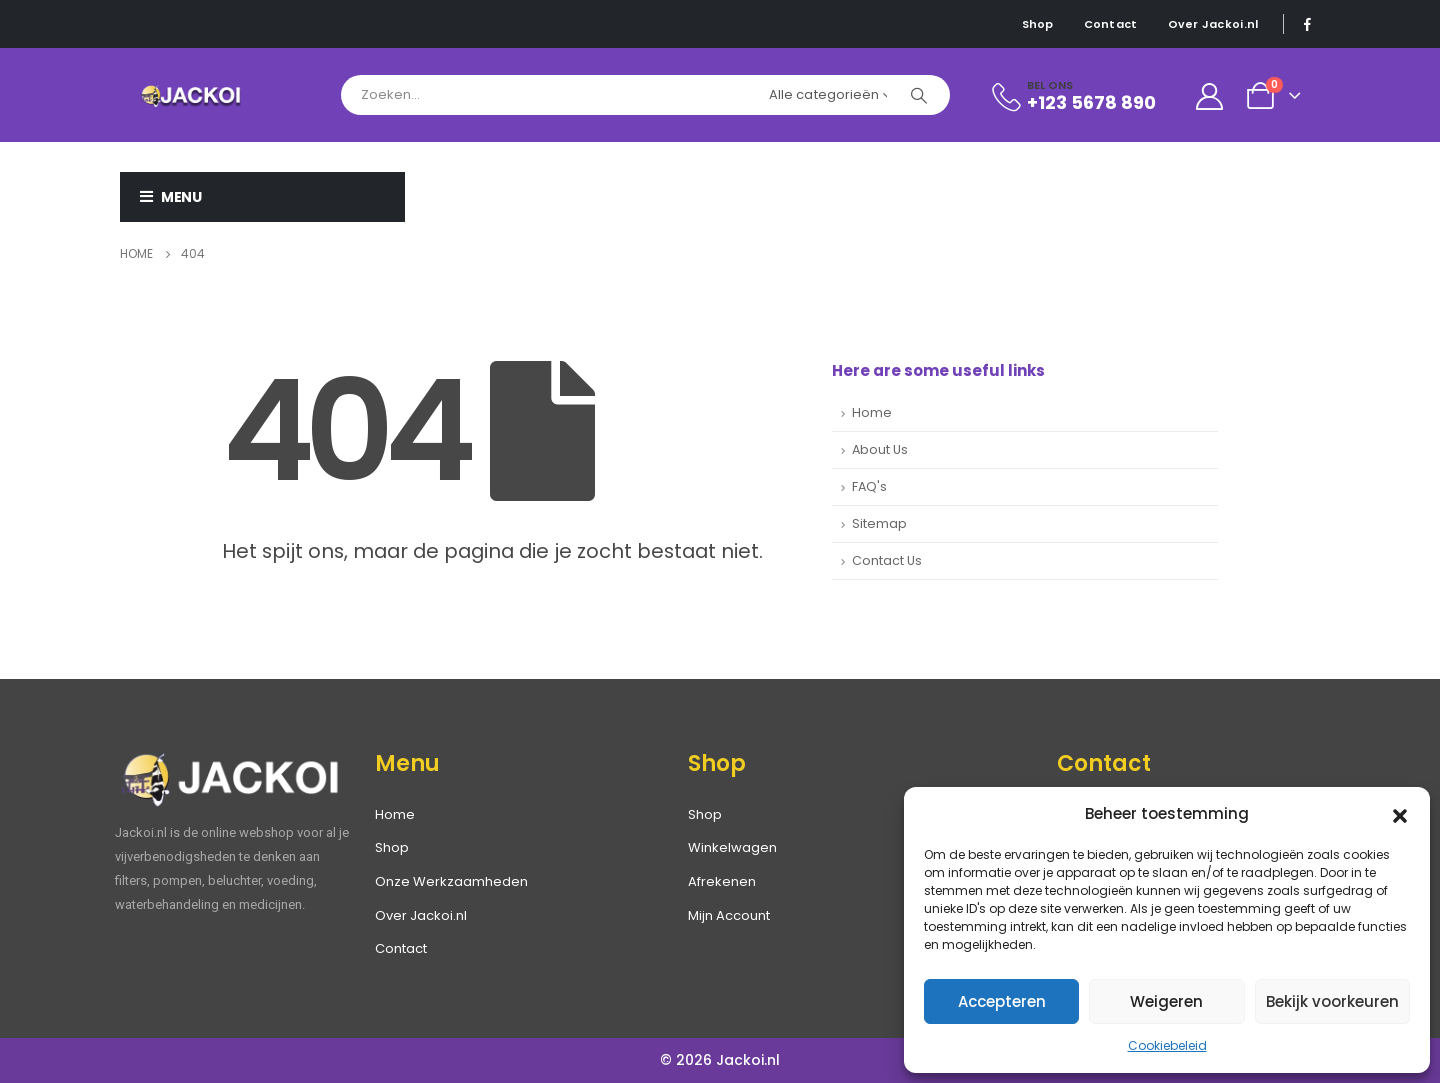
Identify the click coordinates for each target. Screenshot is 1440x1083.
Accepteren (1002, 1001)
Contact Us (887, 560)
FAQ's (869, 486)
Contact (1111, 24)
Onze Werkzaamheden (451, 881)
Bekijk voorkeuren (1332, 1001)
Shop (1038, 24)
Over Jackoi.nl (1213, 24)
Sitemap (879, 523)
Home (872, 412)
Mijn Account (729, 915)
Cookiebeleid (1167, 1045)
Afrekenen (722, 881)
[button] (1400, 814)
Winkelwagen (732, 847)
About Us (880, 449)
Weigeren (1166, 1001)
